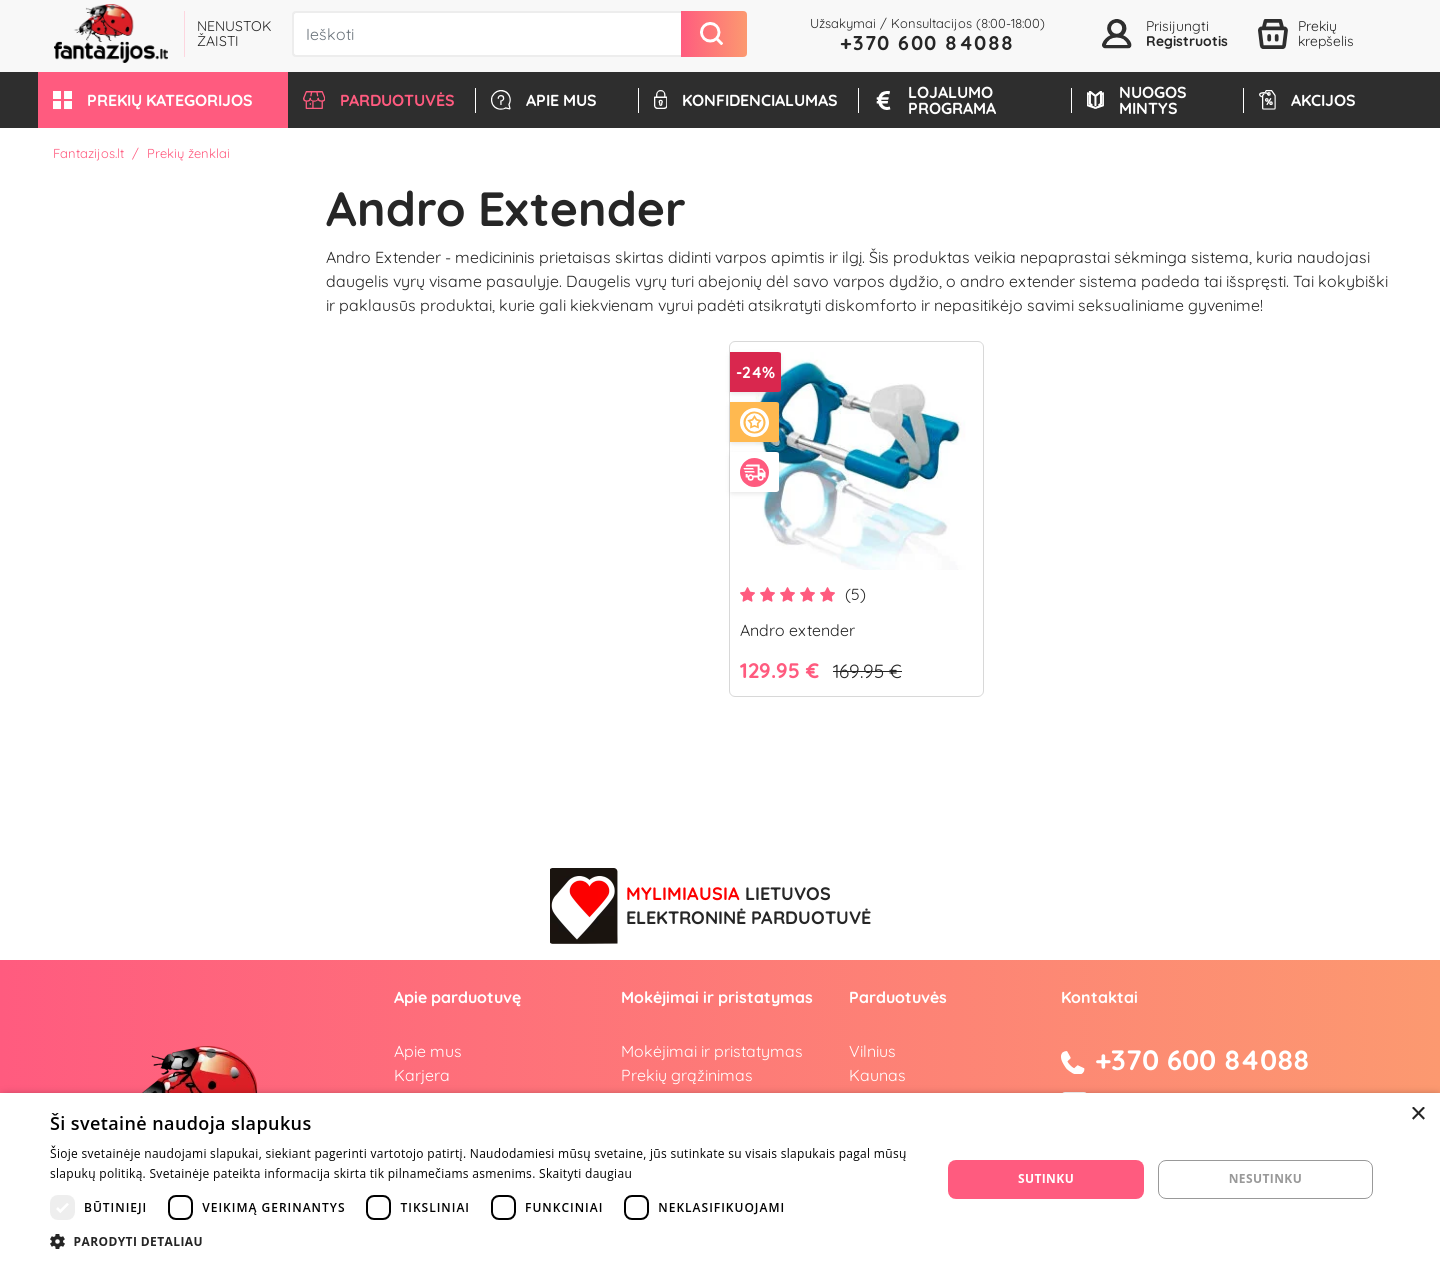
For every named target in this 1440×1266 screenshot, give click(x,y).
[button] (163, 100)
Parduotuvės (898, 997)
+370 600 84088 (927, 42)
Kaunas (877, 1075)
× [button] (1417, 1114)
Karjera (422, 1075)
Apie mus (428, 1051)
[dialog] (720, 1179)
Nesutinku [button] (1265, 1178)
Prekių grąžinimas (687, 1075)
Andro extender (797, 630)
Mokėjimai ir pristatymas (712, 1051)
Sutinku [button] (1046, 1178)
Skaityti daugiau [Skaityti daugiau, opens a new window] (585, 1173)
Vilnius (872, 1051)
